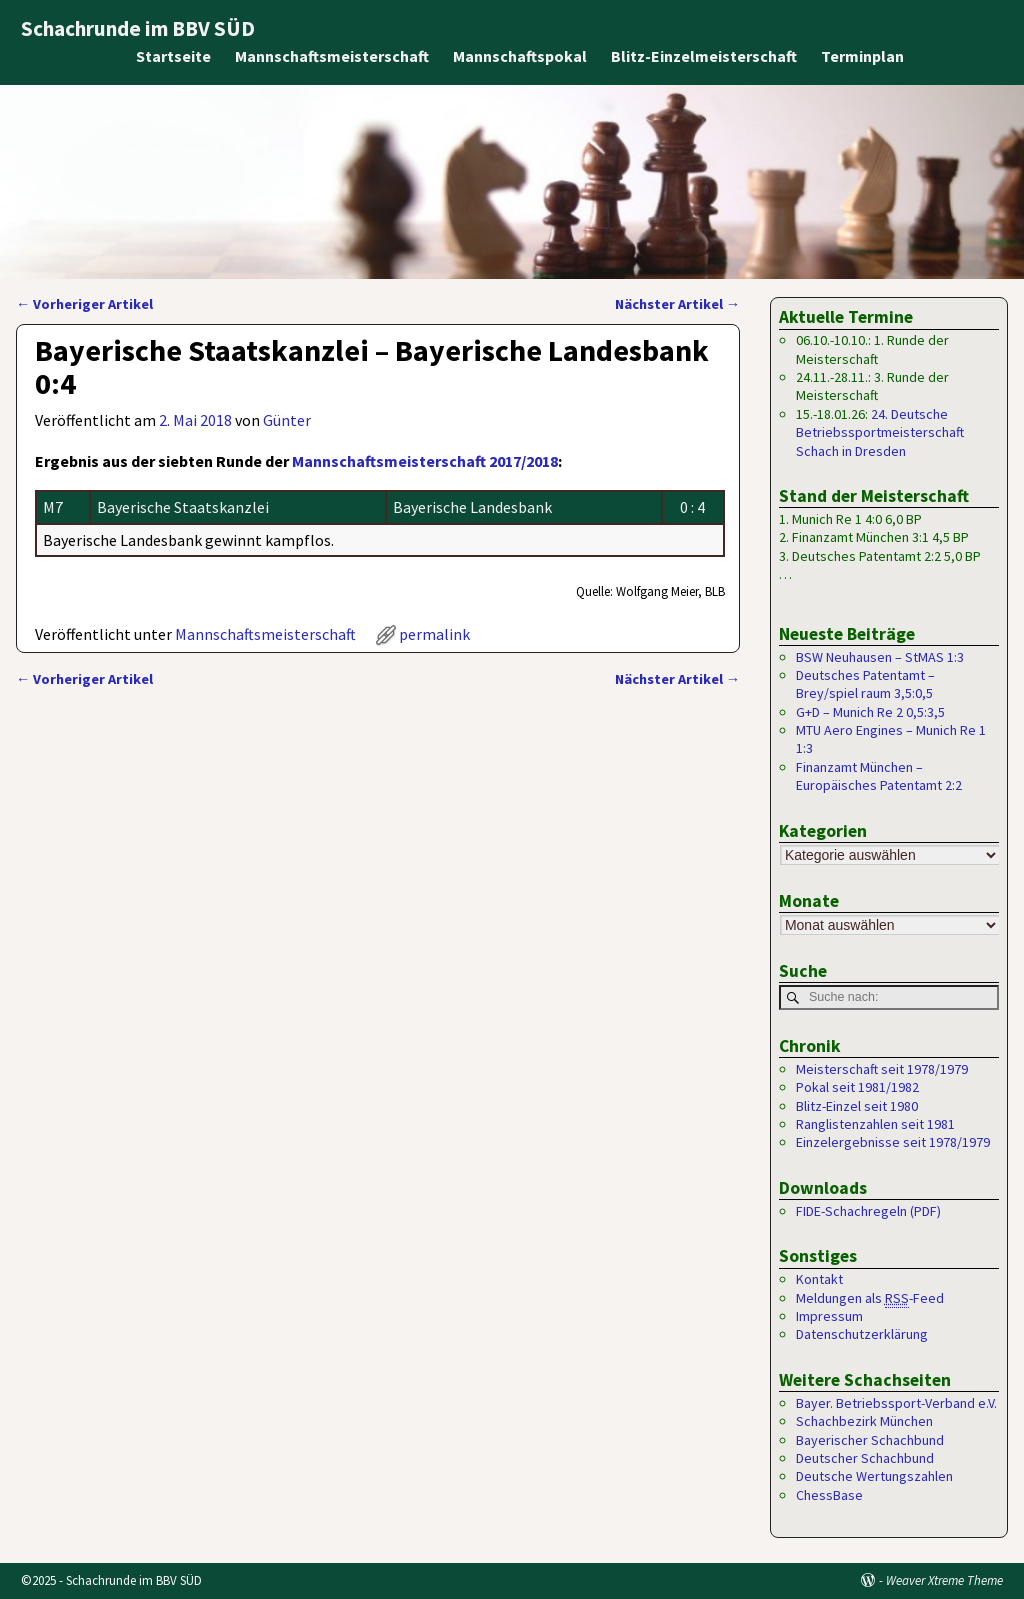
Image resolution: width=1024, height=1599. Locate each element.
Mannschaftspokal (520, 56)
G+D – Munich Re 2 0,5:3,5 (870, 712)
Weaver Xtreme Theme (944, 1580)
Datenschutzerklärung (862, 1335)
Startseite (173, 56)
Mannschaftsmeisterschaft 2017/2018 (425, 461)
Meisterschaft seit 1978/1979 (882, 1069)
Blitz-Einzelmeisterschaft (704, 56)
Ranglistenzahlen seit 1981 (875, 1124)
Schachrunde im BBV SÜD (138, 28)
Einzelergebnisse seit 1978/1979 (893, 1143)
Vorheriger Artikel (84, 304)
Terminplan (862, 56)
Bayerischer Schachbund (870, 1440)
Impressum (829, 1316)
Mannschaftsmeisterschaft (332, 56)
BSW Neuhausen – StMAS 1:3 (880, 657)
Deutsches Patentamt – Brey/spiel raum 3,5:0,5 (865, 684)
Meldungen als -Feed (870, 1298)
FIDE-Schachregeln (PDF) (868, 1211)
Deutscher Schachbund (865, 1458)
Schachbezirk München (864, 1421)
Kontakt (819, 1279)
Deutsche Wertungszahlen (874, 1476)
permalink (434, 634)
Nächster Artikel (677, 304)
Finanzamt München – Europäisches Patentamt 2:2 (879, 776)
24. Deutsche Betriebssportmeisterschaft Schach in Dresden (880, 432)
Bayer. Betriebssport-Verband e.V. (896, 1403)
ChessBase (829, 1495)
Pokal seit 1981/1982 (857, 1087)
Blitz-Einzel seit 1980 (857, 1106)
